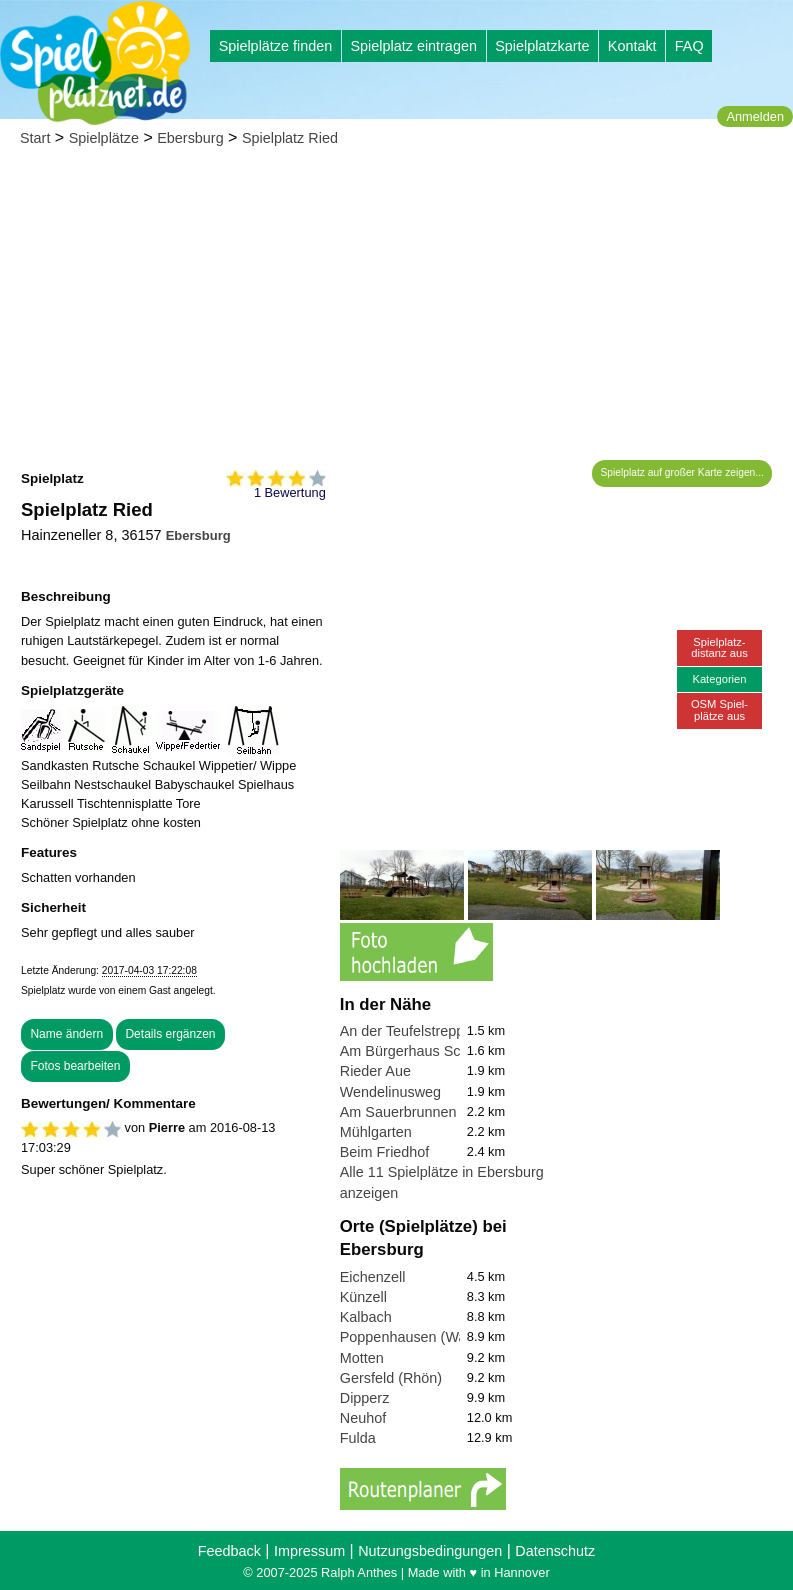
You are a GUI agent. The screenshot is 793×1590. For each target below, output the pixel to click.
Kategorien (719, 679)
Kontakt (632, 46)
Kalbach (366, 1317)
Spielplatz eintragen (413, 46)
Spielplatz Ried (290, 138)
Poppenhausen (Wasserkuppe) (439, 1337)
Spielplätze (104, 138)
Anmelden (755, 116)
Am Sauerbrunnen (398, 1112)
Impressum (309, 1551)
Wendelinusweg (390, 1092)
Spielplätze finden (276, 46)
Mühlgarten (376, 1132)
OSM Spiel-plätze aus (719, 709)
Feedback (229, 1551)
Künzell (363, 1297)
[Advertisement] (396, 310)
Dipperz (365, 1398)
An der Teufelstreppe (406, 1031)
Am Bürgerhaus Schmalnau (428, 1051)
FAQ (689, 46)
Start (35, 138)
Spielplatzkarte (542, 46)
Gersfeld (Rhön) (391, 1378)
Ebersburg (190, 138)
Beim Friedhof (385, 1152)
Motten (362, 1358)
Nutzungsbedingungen (430, 1551)
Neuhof (363, 1418)
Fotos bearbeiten (75, 1066)
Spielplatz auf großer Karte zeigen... (682, 472)
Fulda (358, 1438)
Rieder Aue (375, 1071)
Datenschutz (555, 1551)
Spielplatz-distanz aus (719, 647)
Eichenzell (373, 1277)
